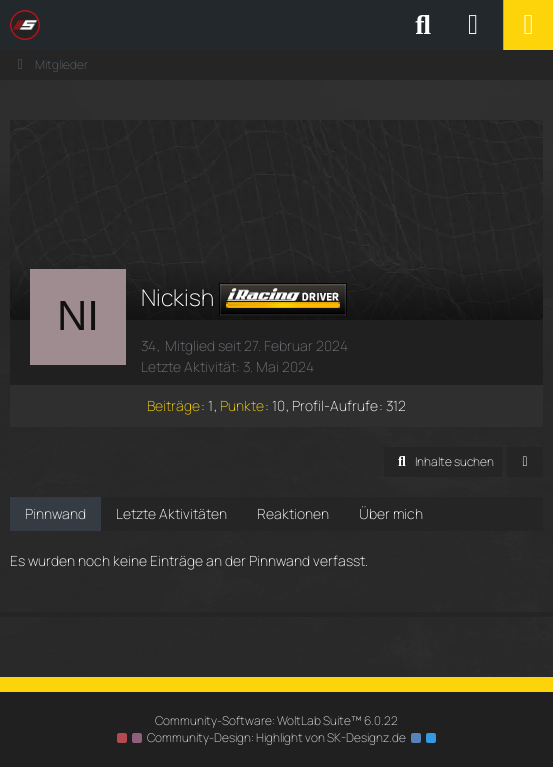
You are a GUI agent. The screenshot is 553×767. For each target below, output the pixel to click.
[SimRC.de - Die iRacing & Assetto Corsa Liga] (185, 25)
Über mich (391, 513)
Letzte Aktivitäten (171, 513)
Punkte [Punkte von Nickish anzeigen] (242, 405)
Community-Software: (276, 720)
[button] (443, 462)
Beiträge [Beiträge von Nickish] (173, 405)
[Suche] (423, 25)
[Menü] (528, 25)
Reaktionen (293, 513)
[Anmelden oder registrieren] (473, 25)
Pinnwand (55, 513)
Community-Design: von (276, 737)
